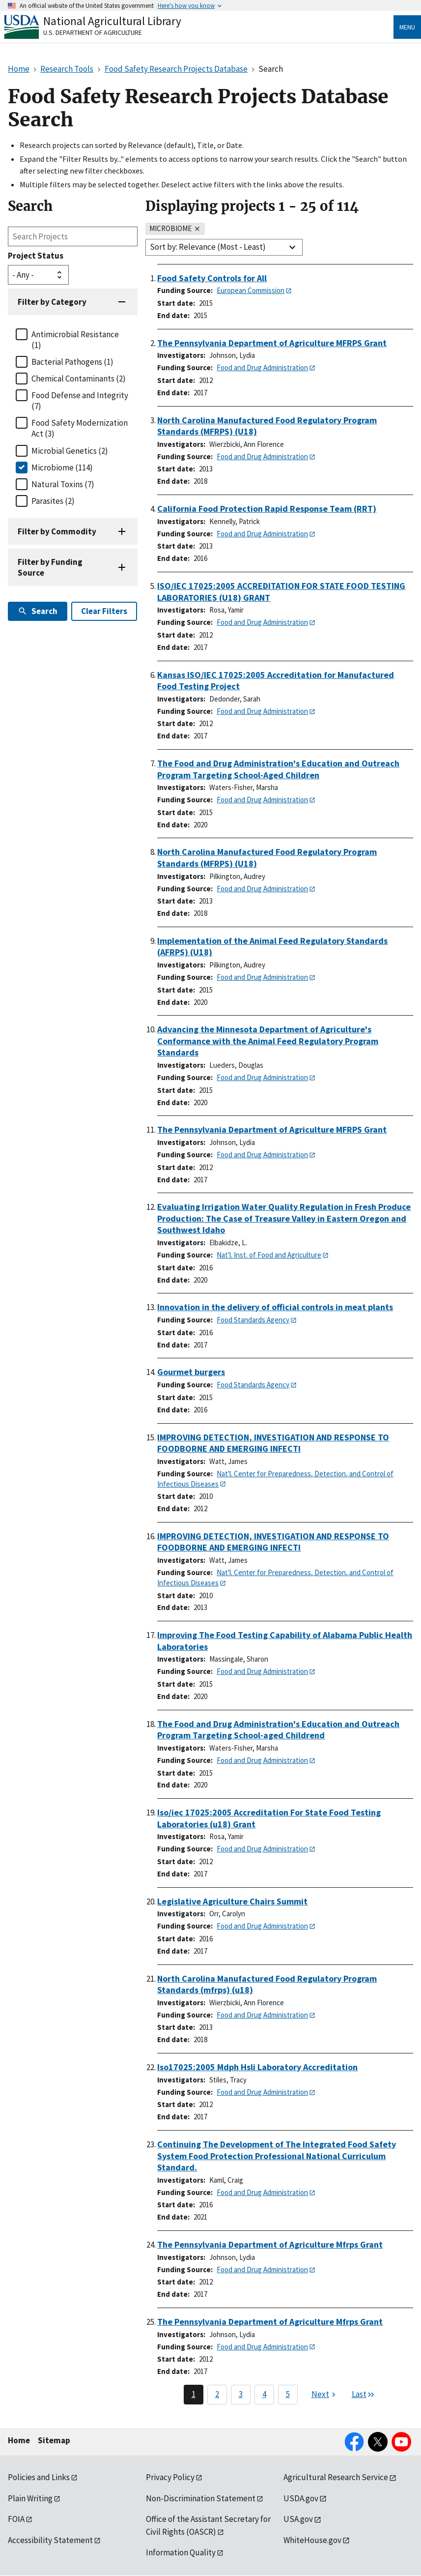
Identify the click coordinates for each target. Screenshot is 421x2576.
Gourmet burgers (191, 1371)
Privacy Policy (170, 2477)
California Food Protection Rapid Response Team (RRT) (266, 508)
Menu (407, 27)
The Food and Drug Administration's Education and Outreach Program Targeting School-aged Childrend (278, 1729)
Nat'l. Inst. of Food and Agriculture (269, 1254)
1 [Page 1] (194, 2394)
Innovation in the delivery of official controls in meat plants (275, 1307)
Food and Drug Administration (262, 367)
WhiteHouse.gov (312, 2540)
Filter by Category (52, 301)
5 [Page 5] (288, 2394)
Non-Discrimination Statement (200, 2498)
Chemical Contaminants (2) (78, 378)
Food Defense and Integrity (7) (79, 400)
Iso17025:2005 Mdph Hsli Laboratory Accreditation (257, 2067)
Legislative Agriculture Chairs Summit (232, 1901)
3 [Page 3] (241, 2394)
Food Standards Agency (253, 1319)
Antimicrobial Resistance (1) (75, 340)
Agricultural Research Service (335, 2477)
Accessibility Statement (50, 2540)
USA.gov (298, 2519)
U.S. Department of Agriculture (92, 32)
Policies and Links (39, 2477)
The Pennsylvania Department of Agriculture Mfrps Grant (270, 2244)
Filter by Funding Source (50, 567)
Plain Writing (30, 2498)
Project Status (35, 255)
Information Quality (181, 2552)
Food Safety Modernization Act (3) (79, 428)
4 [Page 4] (264, 2394)
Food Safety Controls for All (212, 278)
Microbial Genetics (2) (69, 450)
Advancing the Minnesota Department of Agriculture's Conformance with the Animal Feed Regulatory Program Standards (267, 1041)
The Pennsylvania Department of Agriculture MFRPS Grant (272, 343)
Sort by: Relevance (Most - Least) (208, 246)
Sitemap (54, 2440)
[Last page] (363, 2394)
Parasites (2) (53, 501)
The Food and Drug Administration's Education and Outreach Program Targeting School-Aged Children (278, 769)
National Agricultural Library (112, 21)
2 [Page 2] (217, 2394)
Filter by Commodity (57, 531)
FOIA (16, 2519)
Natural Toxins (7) (62, 484)
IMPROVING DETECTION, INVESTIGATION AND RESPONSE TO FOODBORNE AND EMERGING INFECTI (273, 1443)
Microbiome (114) (62, 467)
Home (19, 2440)
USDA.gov (300, 2498)
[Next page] (324, 2394)
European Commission (250, 290)
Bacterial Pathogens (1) (72, 361)
